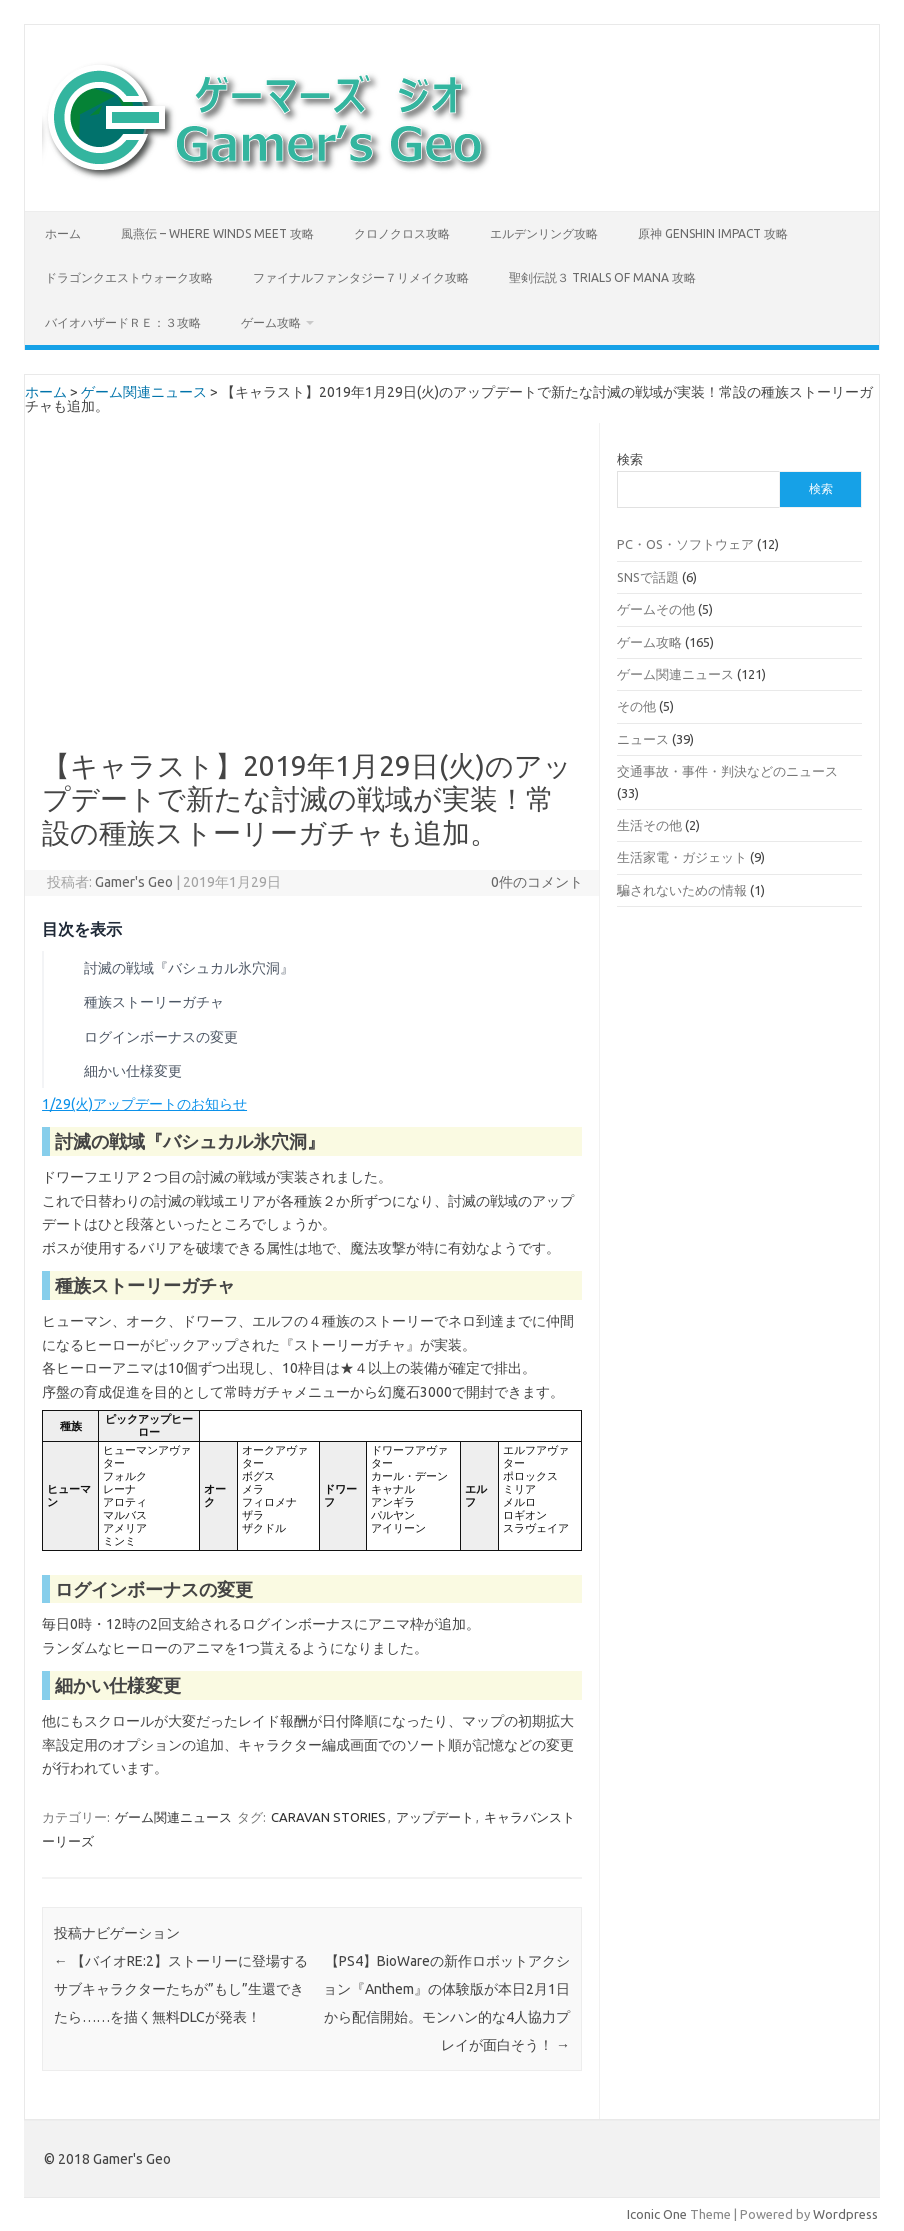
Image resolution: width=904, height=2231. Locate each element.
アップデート (435, 1817)
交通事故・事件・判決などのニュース (727, 771)
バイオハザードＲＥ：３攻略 (123, 322)
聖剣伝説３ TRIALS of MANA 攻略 (602, 277)
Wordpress (845, 2214)
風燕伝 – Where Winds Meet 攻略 (217, 233)
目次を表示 (82, 929)
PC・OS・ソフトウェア (685, 544)
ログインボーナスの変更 (161, 1037)
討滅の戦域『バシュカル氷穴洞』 (189, 968)
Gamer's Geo (134, 882)
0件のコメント (537, 882)
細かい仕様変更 (133, 1071)
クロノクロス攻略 (402, 233)
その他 (636, 706)
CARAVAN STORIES (328, 1817)
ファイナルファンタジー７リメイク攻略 (361, 277)
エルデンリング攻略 (544, 233)
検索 (630, 459)
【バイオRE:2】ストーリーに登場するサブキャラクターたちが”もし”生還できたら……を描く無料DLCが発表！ (181, 1989)
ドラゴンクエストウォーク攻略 (129, 277)
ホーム (63, 233)
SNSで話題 (648, 577)
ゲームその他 (656, 609)
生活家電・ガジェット (682, 857)
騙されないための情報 (682, 890)
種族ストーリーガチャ (154, 1002)
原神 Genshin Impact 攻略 (713, 233)
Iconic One (657, 2214)
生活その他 (649, 825)
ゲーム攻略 (271, 322)
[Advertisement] (312, 601)
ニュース (643, 739)
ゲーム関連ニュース (144, 392)
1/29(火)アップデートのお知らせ (144, 1104)
